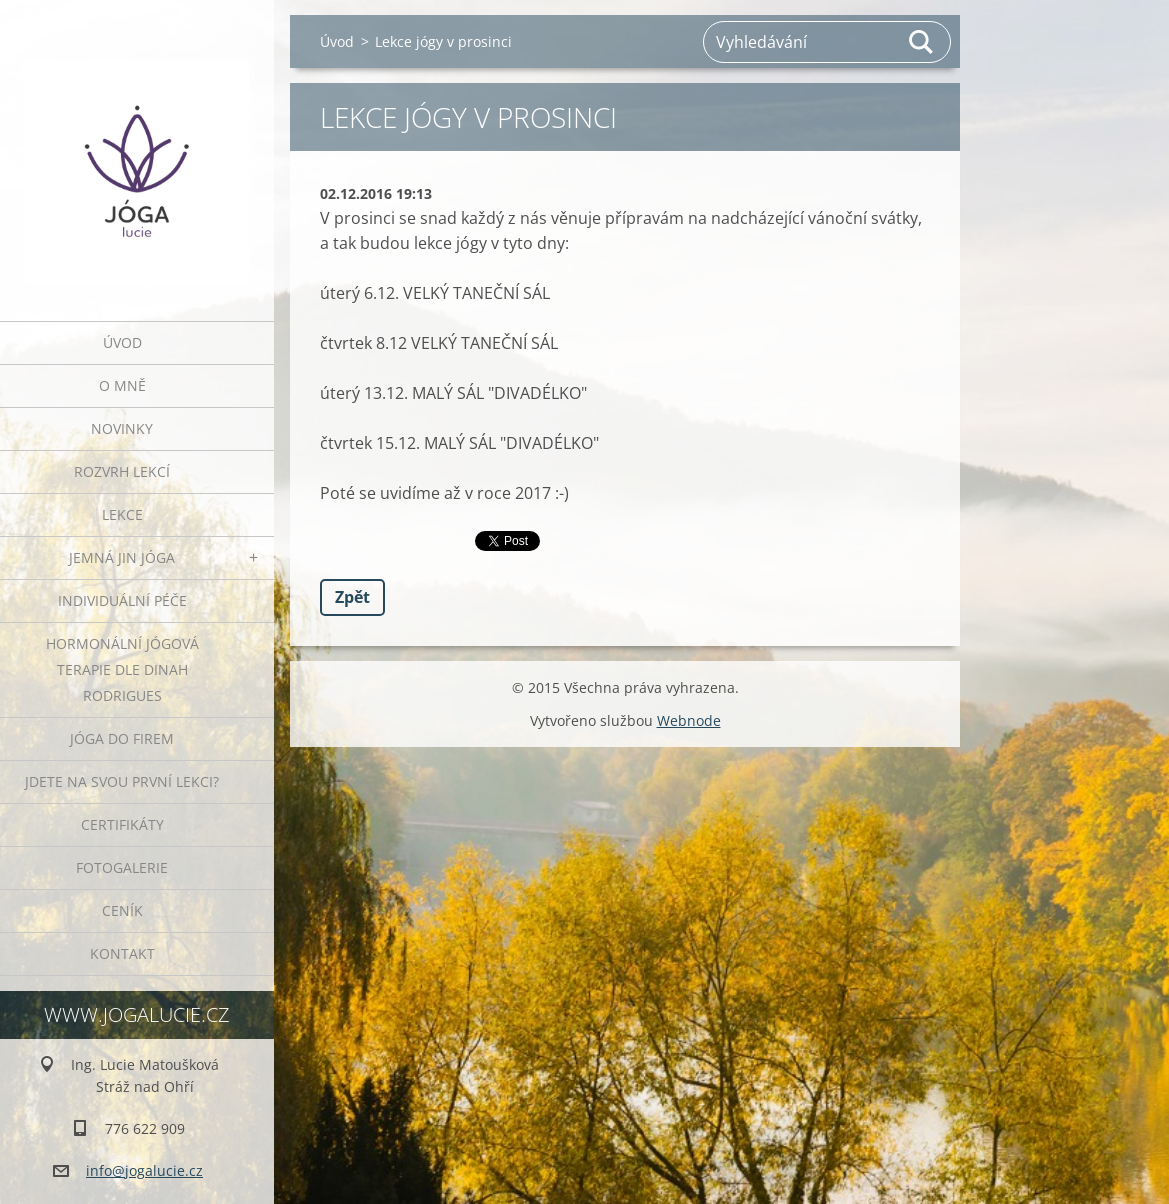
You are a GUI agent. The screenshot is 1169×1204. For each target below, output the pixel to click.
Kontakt (122, 953)
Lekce (122, 514)
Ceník (122, 910)
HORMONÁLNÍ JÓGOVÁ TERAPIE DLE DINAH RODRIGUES (122, 669)
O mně (122, 385)
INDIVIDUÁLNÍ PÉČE (122, 600)
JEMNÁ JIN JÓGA (122, 557)
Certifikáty (122, 824)
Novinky (122, 428)
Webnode (689, 720)
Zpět (352, 597)
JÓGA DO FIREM (122, 738)
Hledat (922, 42)
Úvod (122, 342)
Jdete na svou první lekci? (122, 781)
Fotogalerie (122, 867)
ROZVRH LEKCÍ (122, 471)
